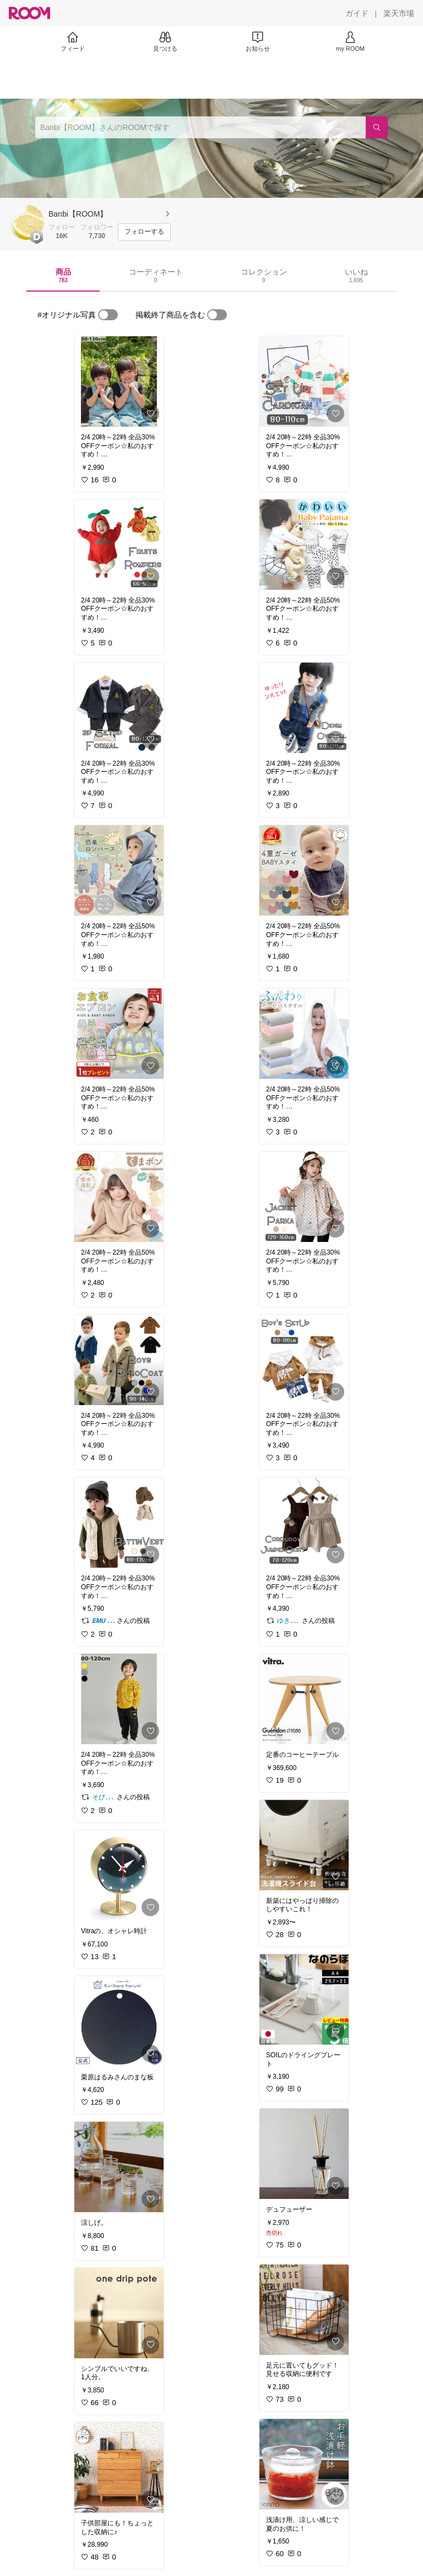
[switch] (108, 314)
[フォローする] (144, 232)
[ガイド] (356, 13)
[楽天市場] (398, 13)
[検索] (377, 127)
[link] (119, 381)
